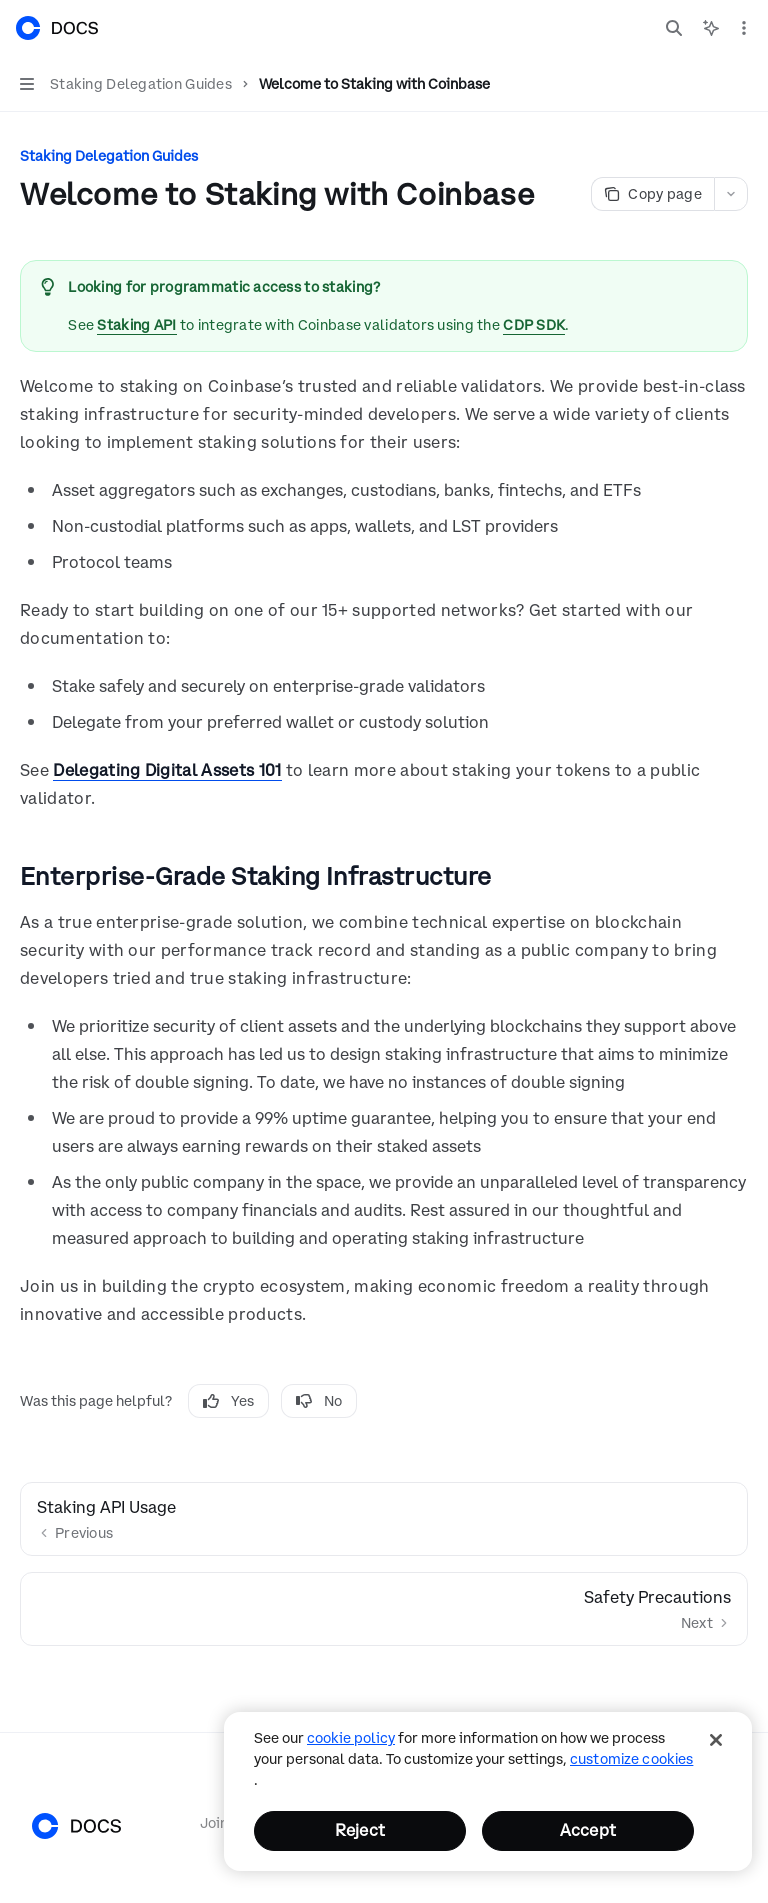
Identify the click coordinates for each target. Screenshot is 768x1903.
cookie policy (351, 1738)
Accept (588, 1830)
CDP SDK (534, 325)
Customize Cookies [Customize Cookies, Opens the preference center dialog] (631, 1759)
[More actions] (742, 28)
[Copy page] (652, 194)
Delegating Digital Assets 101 (167, 770)
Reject (360, 1830)
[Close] (716, 1740)
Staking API (136, 325)
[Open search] (674, 28)
